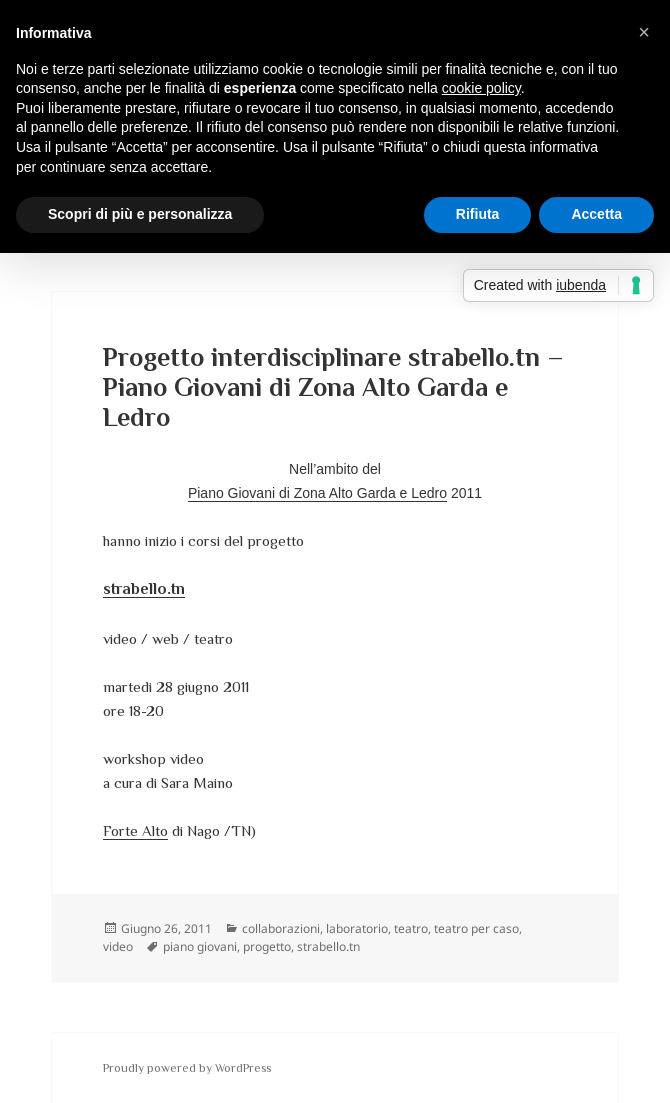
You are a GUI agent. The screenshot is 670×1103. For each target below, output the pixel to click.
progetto (267, 946)
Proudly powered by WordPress (187, 1068)
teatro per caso (476, 928)
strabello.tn (328, 946)
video (118, 946)
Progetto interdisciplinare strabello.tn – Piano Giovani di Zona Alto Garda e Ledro (333, 387)
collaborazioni (281, 928)
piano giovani (200, 946)
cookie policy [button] (481, 88)
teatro (411, 928)
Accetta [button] (596, 214)
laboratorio (357, 928)
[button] (644, 32)
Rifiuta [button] (478, 214)
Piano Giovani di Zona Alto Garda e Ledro (317, 493)
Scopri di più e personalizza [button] (140, 214)
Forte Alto (135, 830)
